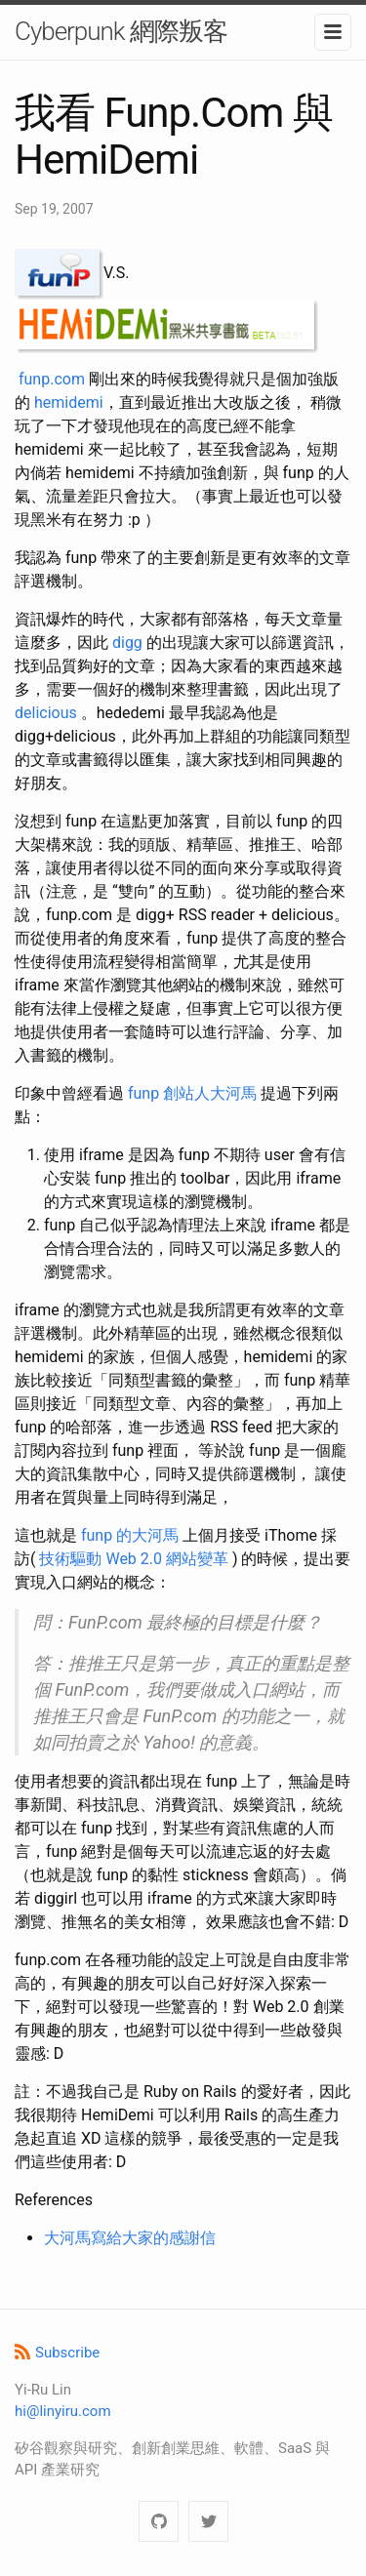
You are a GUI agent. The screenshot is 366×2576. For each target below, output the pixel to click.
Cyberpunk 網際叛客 (121, 31)
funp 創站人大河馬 (192, 1093)
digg (127, 642)
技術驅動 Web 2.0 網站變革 (133, 1559)
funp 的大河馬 (130, 1535)
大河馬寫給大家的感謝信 (130, 2238)
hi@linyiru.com (63, 2411)
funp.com (52, 379)
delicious (46, 713)
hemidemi (68, 402)
